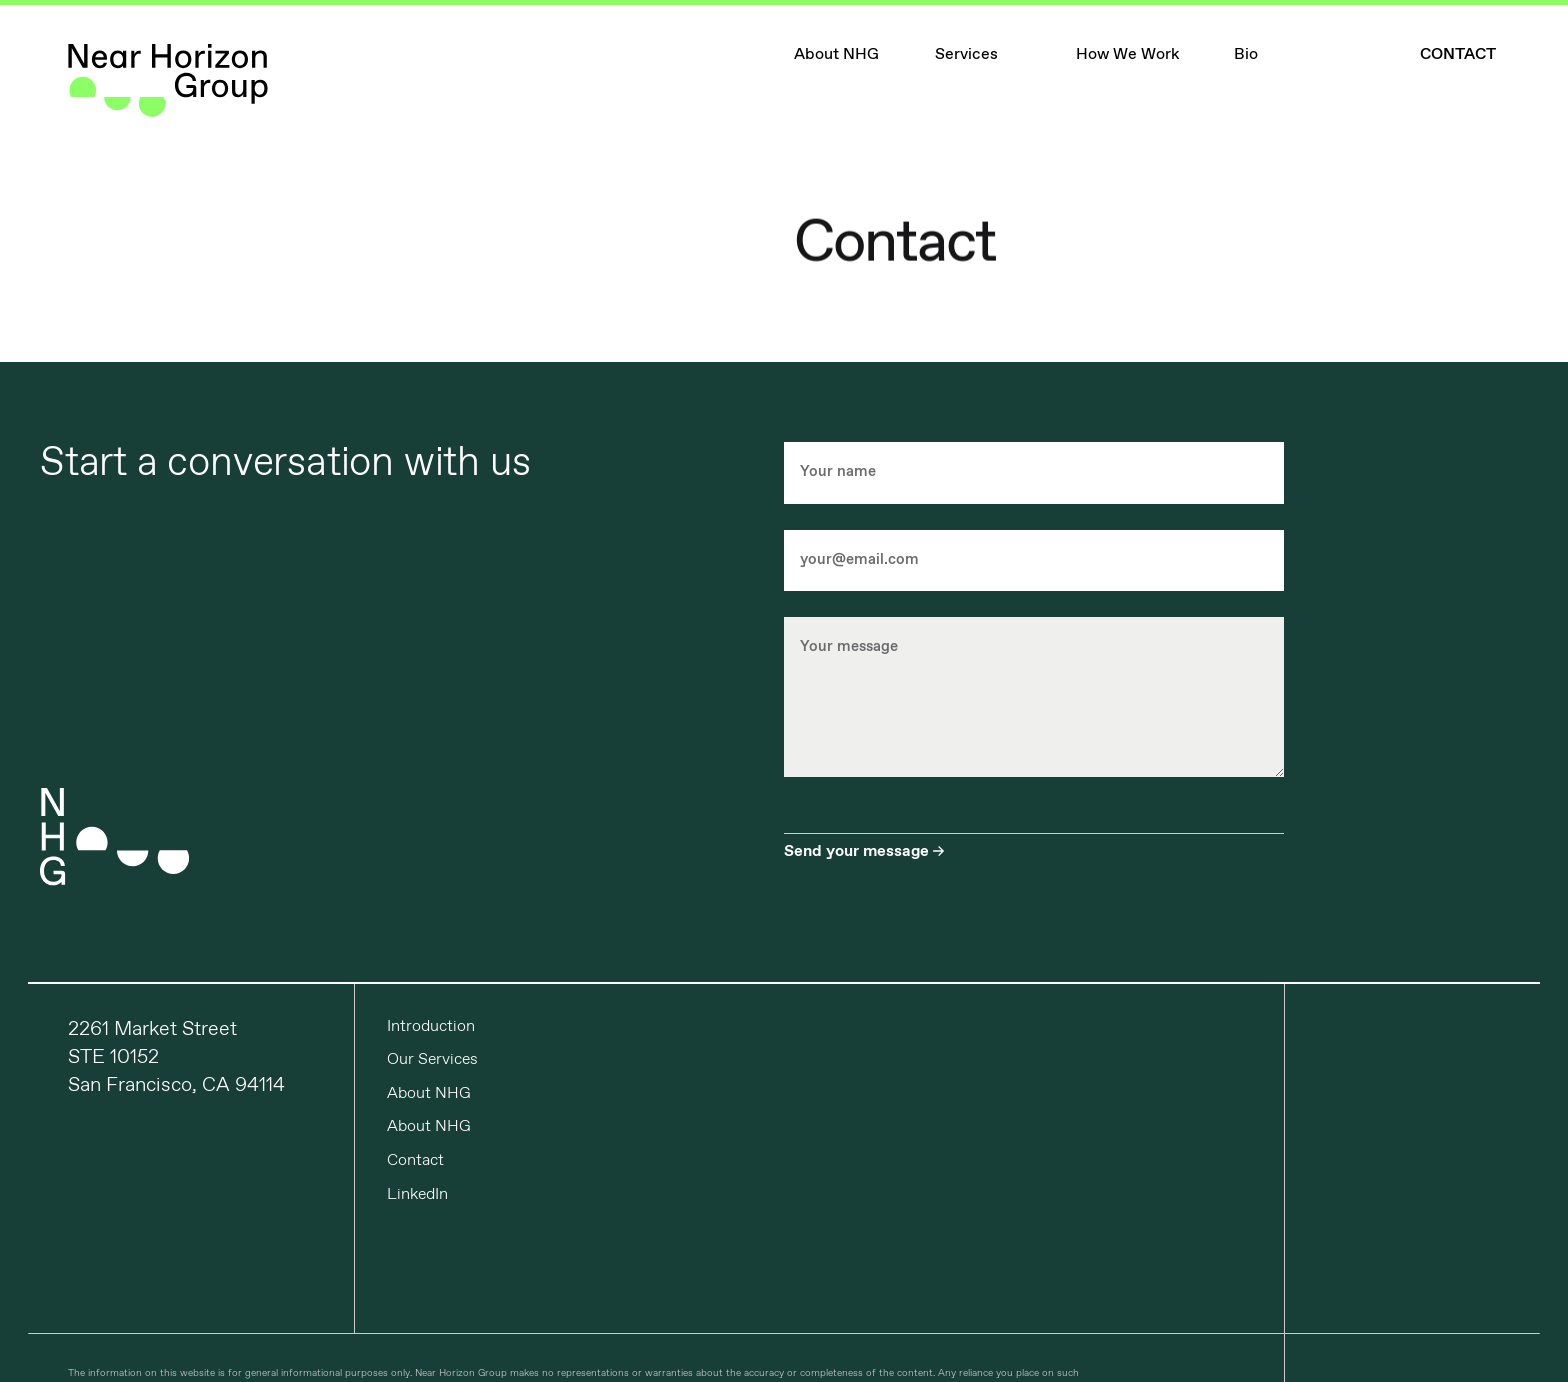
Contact (415, 1160)
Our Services (432, 1059)
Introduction (431, 1026)
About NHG (429, 1093)
